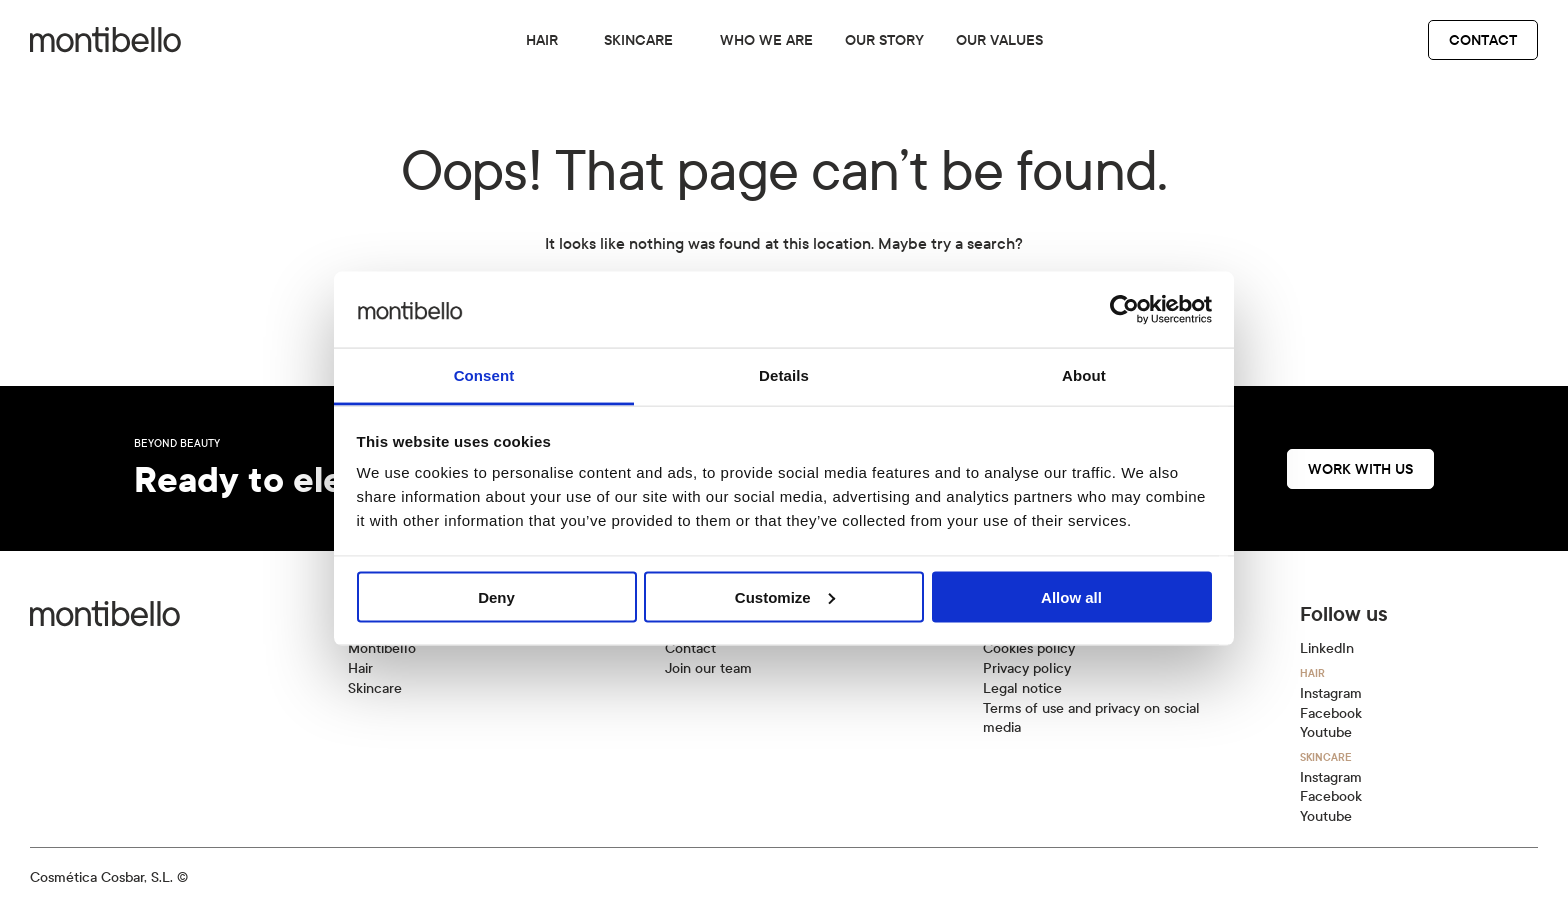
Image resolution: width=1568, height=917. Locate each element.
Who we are (766, 39)
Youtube (1326, 732)
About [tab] (1084, 375)
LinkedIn (1327, 648)
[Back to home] (105, 40)
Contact (1483, 39)
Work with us (1360, 468)
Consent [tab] (484, 375)
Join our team (708, 668)
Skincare (638, 39)
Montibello (382, 648)
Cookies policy (1029, 648)
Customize (785, 596)
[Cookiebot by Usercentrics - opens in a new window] (1124, 309)
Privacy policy (1027, 668)
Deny (496, 596)
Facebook (1331, 713)
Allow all (1071, 596)
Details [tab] (784, 375)
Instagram (1331, 693)
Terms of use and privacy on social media (1091, 718)
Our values (999, 39)
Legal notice (1022, 688)
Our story (884, 39)
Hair (542, 39)
